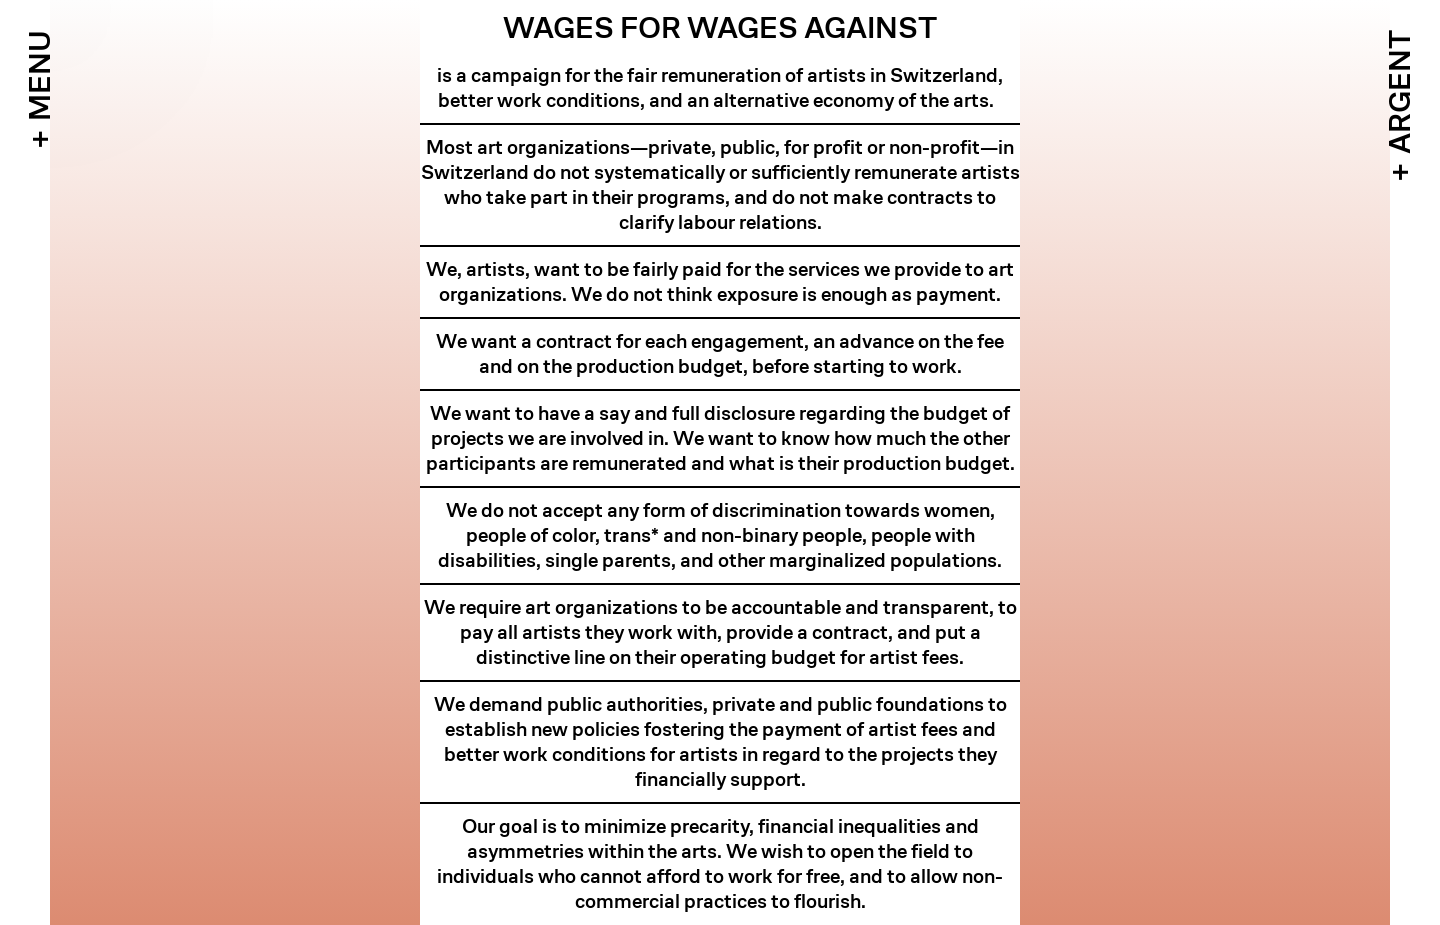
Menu (40, 75)
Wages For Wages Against (720, 28)
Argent (1400, 92)
